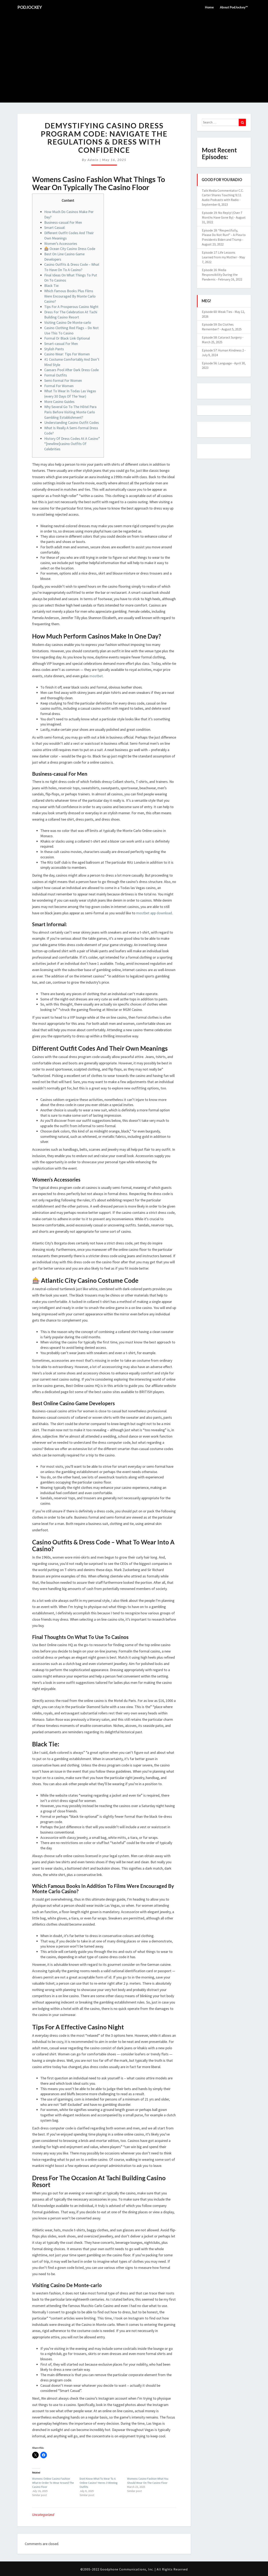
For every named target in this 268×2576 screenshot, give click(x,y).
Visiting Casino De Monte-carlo (67, 322)
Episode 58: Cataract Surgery (222, 337)
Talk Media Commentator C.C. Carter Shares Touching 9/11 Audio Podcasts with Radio (222, 195)
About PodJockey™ (233, 7)
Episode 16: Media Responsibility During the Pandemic (220, 274)
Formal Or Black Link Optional (67, 338)
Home (207, 7)
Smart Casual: (54, 227)
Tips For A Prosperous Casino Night (71, 306)
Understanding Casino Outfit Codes (71, 422)
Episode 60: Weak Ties (217, 312)
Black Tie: (51, 285)
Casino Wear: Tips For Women (67, 354)
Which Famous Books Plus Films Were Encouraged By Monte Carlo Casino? (70, 296)
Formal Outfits (55, 375)
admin (93, 160)
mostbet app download (154, 913)
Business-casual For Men (63, 222)
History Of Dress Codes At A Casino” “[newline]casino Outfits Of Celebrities (72, 443)
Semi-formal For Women (63, 380)
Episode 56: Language (217, 363)
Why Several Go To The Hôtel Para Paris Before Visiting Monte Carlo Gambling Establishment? (70, 412)
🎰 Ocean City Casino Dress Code (69, 248)
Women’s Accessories (60, 243)
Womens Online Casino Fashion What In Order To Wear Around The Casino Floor (53, 2483)
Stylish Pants (54, 349)
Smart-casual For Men (61, 343)
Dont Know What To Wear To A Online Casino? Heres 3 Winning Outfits (99, 2483)
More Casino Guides (59, 401)
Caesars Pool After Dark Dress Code (71, 369)
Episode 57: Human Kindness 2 (223, 350)
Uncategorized (43, 2514)
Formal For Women (59, 385)
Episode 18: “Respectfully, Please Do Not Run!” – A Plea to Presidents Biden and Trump (224, 235)
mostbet (96, 676)
